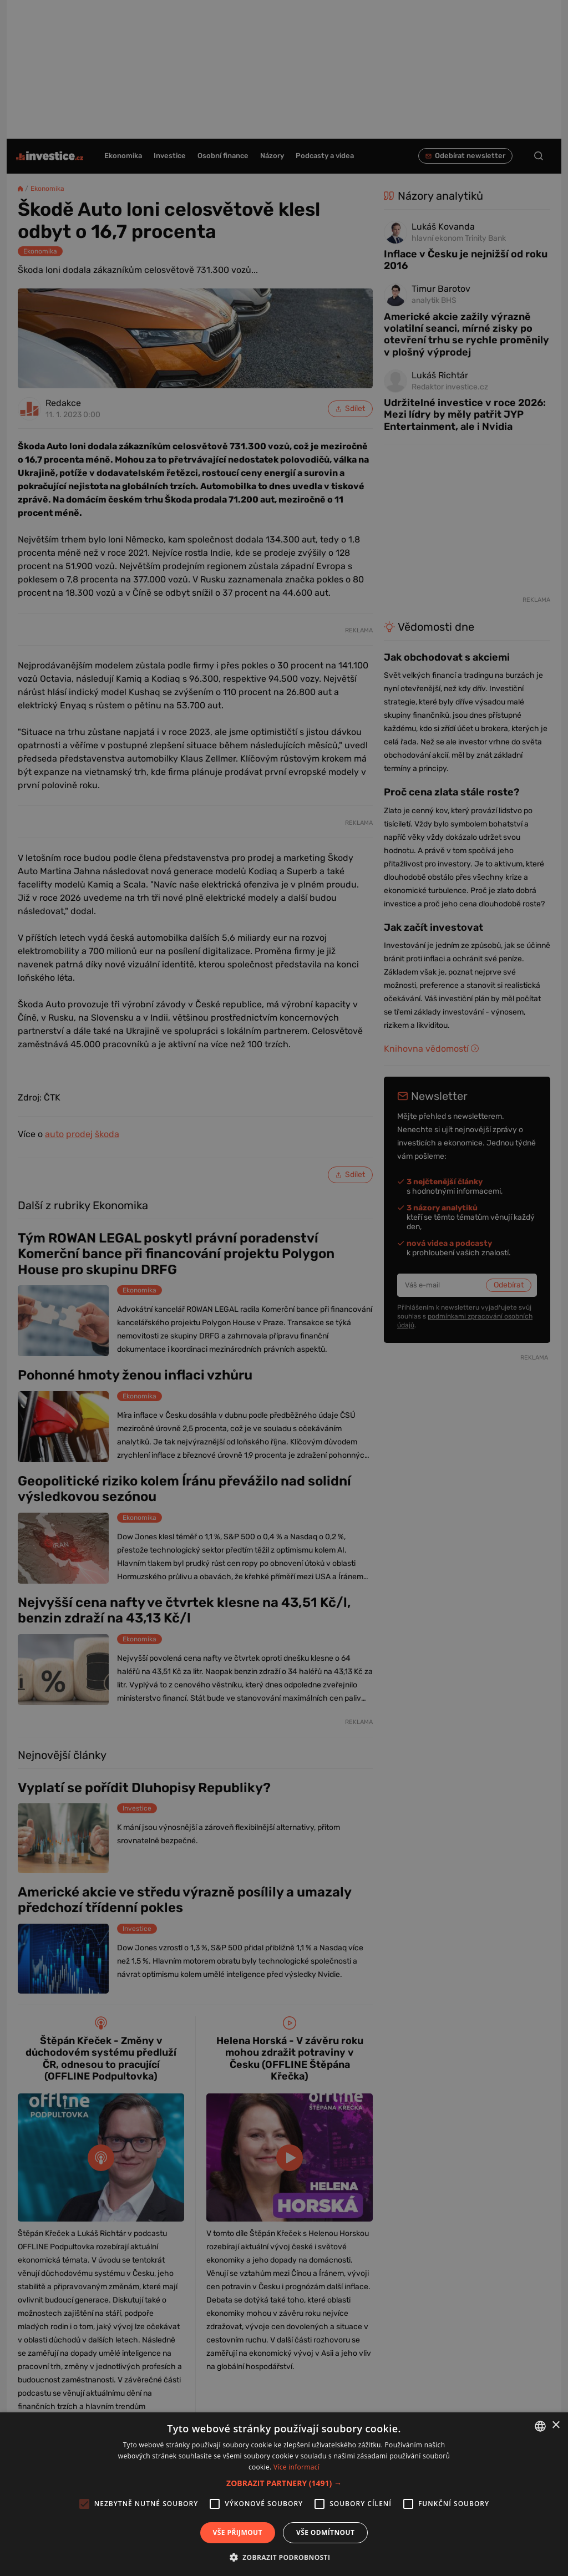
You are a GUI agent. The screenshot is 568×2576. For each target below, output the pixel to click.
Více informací (296, 2467)
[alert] (284, 1288)
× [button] (555, 2425)
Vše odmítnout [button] (325, 2532)
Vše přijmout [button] (237, 2532)
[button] (284, 2483)
